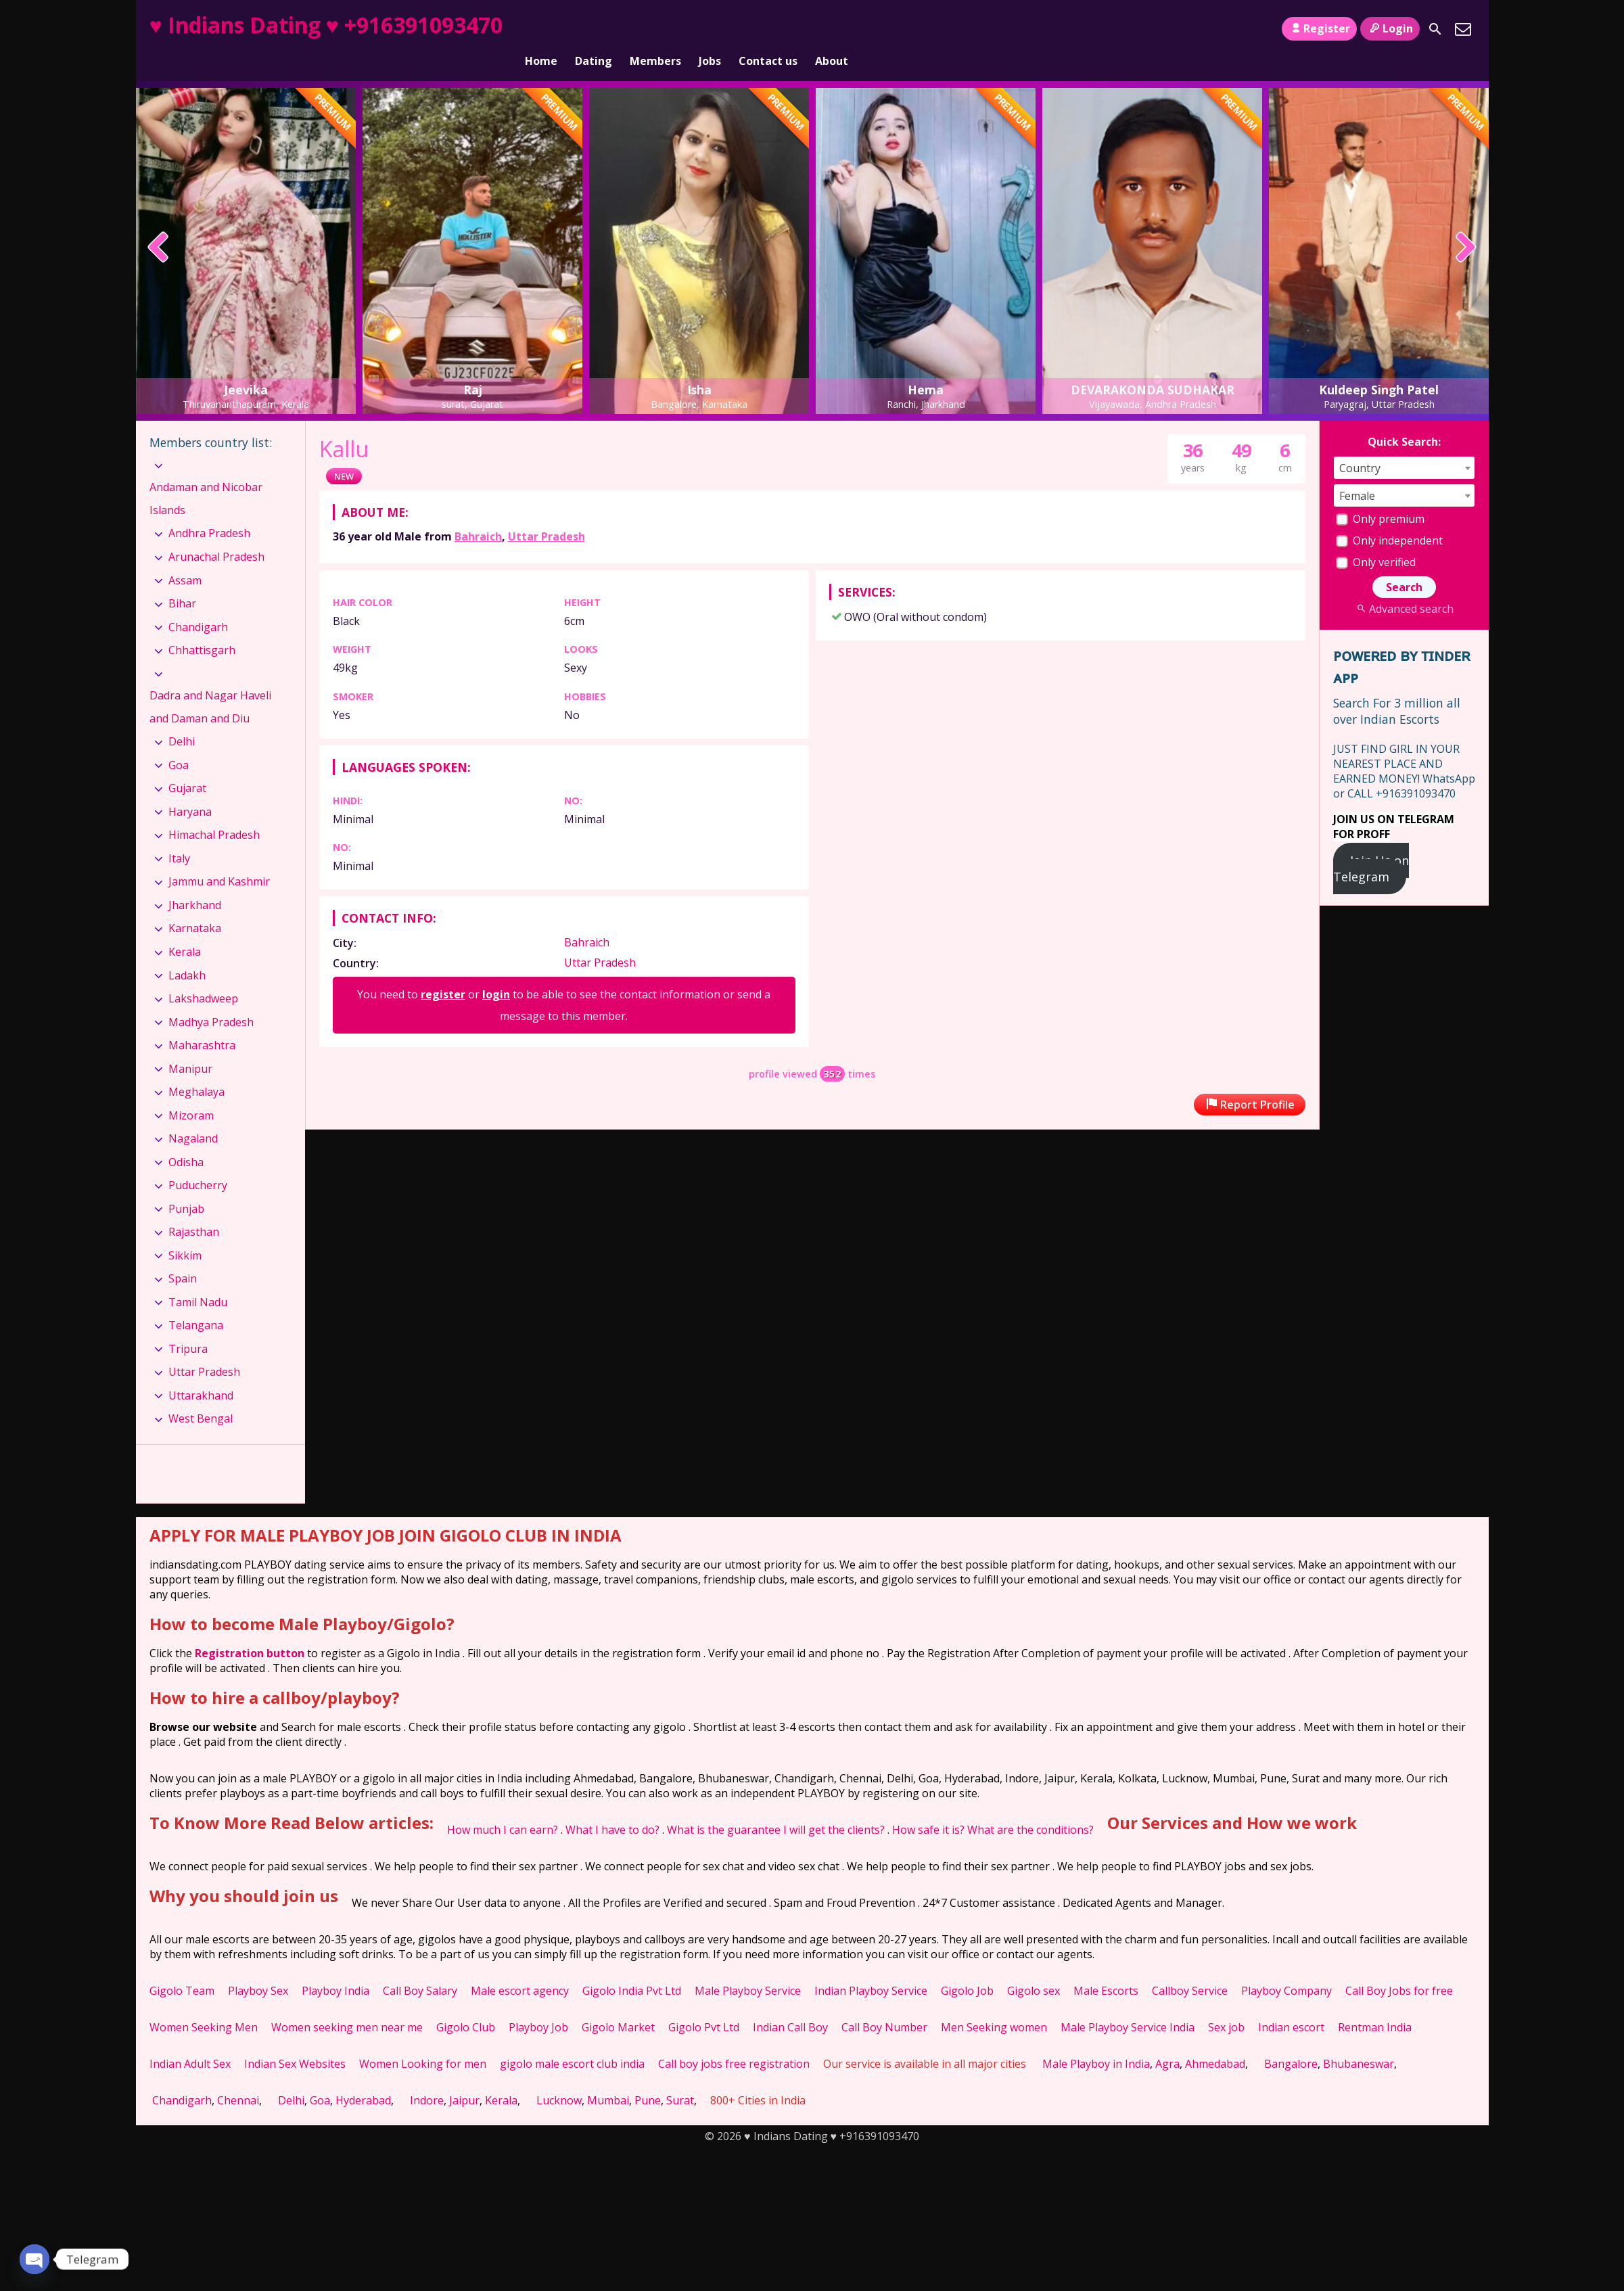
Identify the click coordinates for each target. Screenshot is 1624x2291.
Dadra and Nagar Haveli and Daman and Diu (210, 684)
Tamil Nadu (197, 1279)
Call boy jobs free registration (734, 2040)
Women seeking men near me (347, 2004)
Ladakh (187, 951)
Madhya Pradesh (211, 998)
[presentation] (158, 225)
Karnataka (194, 905)
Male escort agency (520, 1967)
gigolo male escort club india (572, 2040)
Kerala (184, 928)
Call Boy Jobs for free (1399, 1967)
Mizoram (191, 1092)
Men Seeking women (994, 2004)
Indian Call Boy (790, 2004)
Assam (185, 556)
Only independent (1389, 517)
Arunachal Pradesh (216, 533)
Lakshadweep (203, 975)
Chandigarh (198, 603)
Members (655, 29)
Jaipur (464, 2077)
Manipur (190, 1045)
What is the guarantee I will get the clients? (776, 1806)
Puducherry (197, 1162)
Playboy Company (1286, 1967)
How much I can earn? (502, 1806)
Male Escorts (1105, 1967)
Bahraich (478, 513)
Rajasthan (193, 1208)
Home (541, 29)
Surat (680, 2077)
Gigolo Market (618, 2004)
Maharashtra (201, 1022)
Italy (179, 835)
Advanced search (1404, 585)
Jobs (710, 29)
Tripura (188, 1325)
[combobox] (1404, 445)
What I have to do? (612, 1806)
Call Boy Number (884, 2004)
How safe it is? (928, 1806)
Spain (182, 1255)
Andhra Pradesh (209, 510)
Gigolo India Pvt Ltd (631, 1967)
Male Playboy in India (1096, 2040)
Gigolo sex (1033, 1967)
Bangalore (1291, 2040)
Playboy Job (538, 2004)
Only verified (1376, 539)
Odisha (186, 1139)
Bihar (182, 580)
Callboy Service (1190, 1967)
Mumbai (608, 2077)
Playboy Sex (258, 1967)
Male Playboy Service (748, 1967)
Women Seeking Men (203, 2004)
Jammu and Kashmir (219, 858)
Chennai (238, 2077)
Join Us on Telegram (1371, 845)
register (443, 971)
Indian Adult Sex (190, 2040)
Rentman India (1375, 2004)
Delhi (181, 718)
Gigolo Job (967, 1967)
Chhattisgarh (201, 627)
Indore (427, 2077)
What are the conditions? (1030, 1806)
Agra (1167, 2040)
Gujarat (187, 765)
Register (1319, 28)
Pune (647, 2077)
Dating (593, 29)
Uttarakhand (200, 1372)
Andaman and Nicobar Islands (205, 475)
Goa (178, 742)
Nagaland (193, 1115)
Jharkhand (194, 882)
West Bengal (200, 1395)
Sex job (1226, 2004)
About (831, 29)
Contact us (768, 29)
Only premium (1380, 495)
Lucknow (559, 2077)
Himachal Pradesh (214, 811)
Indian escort (1291, 2004)
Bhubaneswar (1358, 2040)
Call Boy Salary (420, 1967)
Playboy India (335, 1967)
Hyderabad (363, 2077)
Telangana (195, 1302)
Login (1389, 28)
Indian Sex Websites (295, 2040)
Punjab (186, 1185)
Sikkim (185, 1232)
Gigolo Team (181, 1967)
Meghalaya (196, 1068)
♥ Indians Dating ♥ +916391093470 (326, 24)
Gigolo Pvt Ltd (703, 2004)
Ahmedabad (1215, 2040)
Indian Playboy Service (870, 1967)
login (496, 971)
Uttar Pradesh (546, 513)
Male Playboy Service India (1127, 2004)
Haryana (190, 788)
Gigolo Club (465, 2004)
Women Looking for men (422, 2040)
